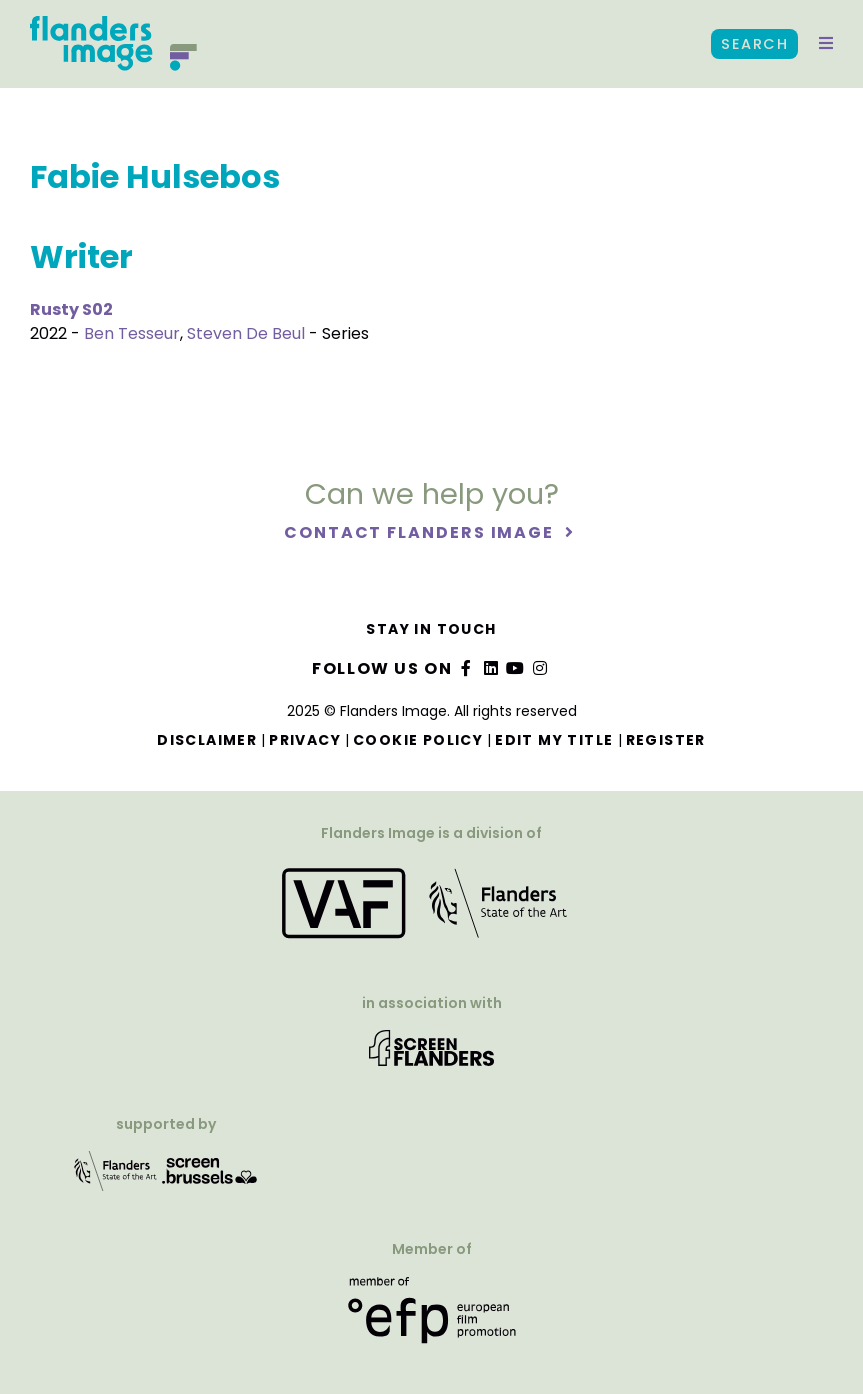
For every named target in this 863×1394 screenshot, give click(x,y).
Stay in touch (431, 629)
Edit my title (554, 740)
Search (754, 44)
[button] (826, 44)
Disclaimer (207, 740)
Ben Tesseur (132, 333)
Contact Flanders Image (421, 532)
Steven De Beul (246, 333)
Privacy (305, 740)
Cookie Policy (418, 740)
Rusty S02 (71, 309)
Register (666, 740)
